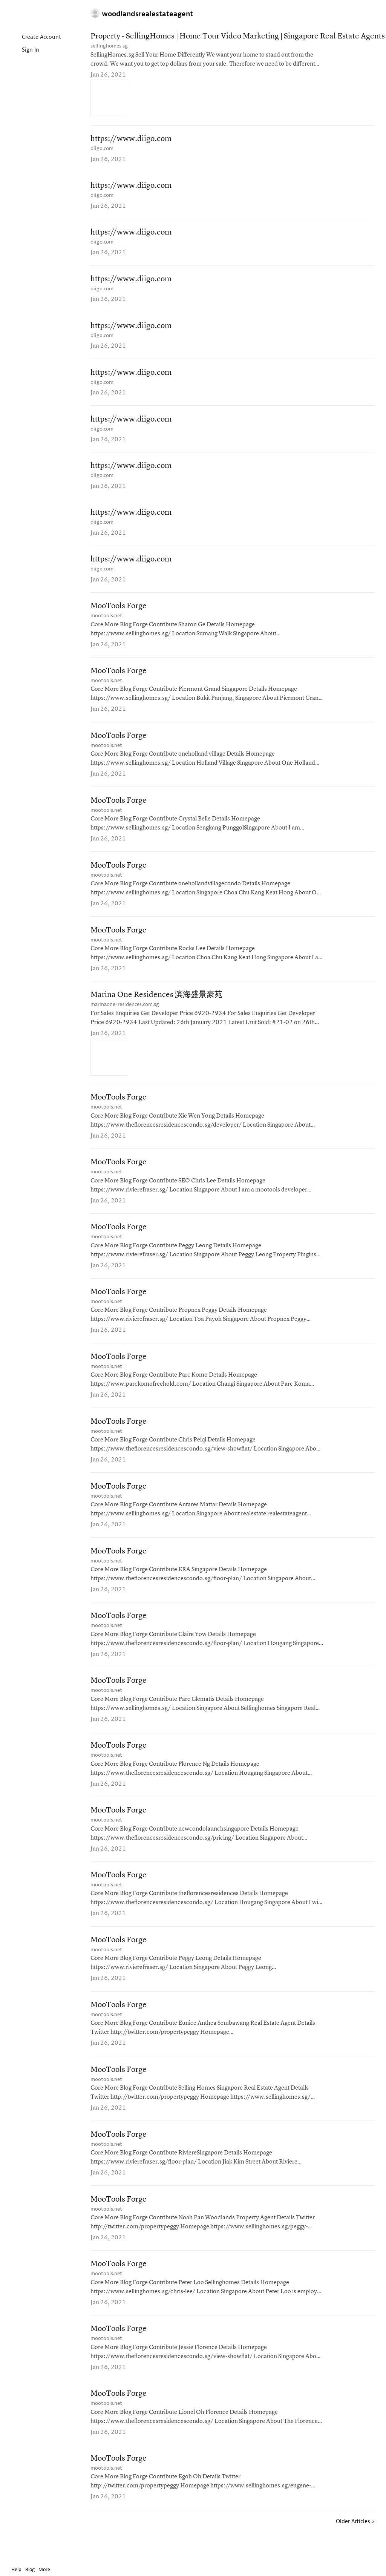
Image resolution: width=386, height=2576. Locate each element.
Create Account (35, 37)
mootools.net (106, 621)
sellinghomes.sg (109, 46)
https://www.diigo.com (131, 140)
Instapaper (33, 14)
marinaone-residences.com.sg (124, 1013)
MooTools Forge (118, 612)
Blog (30, 2569)
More (46, 2569)
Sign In (24, 50)
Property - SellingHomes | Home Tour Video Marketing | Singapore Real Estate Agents (237, 37)
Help (16, 2569)
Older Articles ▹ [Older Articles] (355, 2541)
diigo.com (101, 149)
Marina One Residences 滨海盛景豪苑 (156, 1004)
